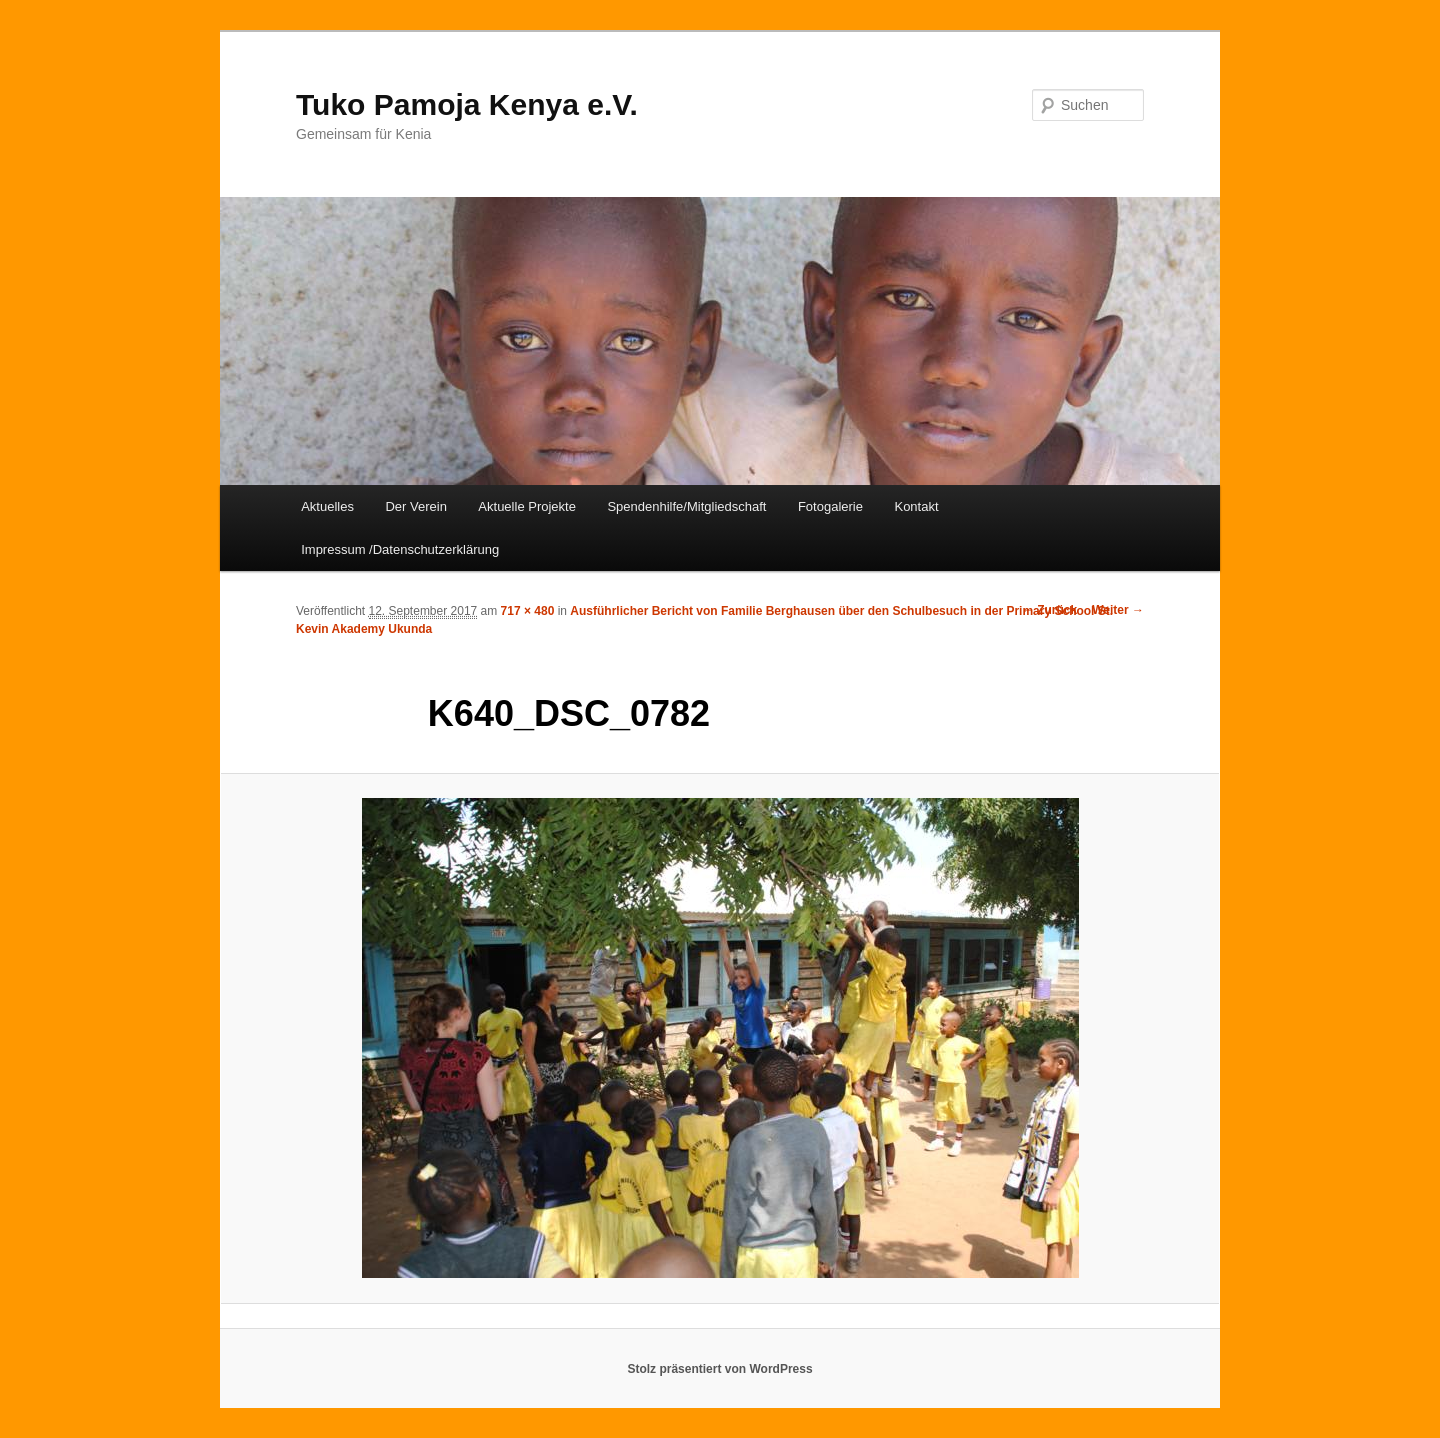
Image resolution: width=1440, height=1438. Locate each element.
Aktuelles (327, 506)
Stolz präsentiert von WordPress (719, 1369)
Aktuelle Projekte (527, 506)
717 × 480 (528, 611)
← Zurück (1049, 610)
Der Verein (415, 506)
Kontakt (916, 506)
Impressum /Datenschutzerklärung (400, 549)
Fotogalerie (830, 506)
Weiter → (1118, 610)
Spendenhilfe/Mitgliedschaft (686, 506)
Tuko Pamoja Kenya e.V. (467, 104)
